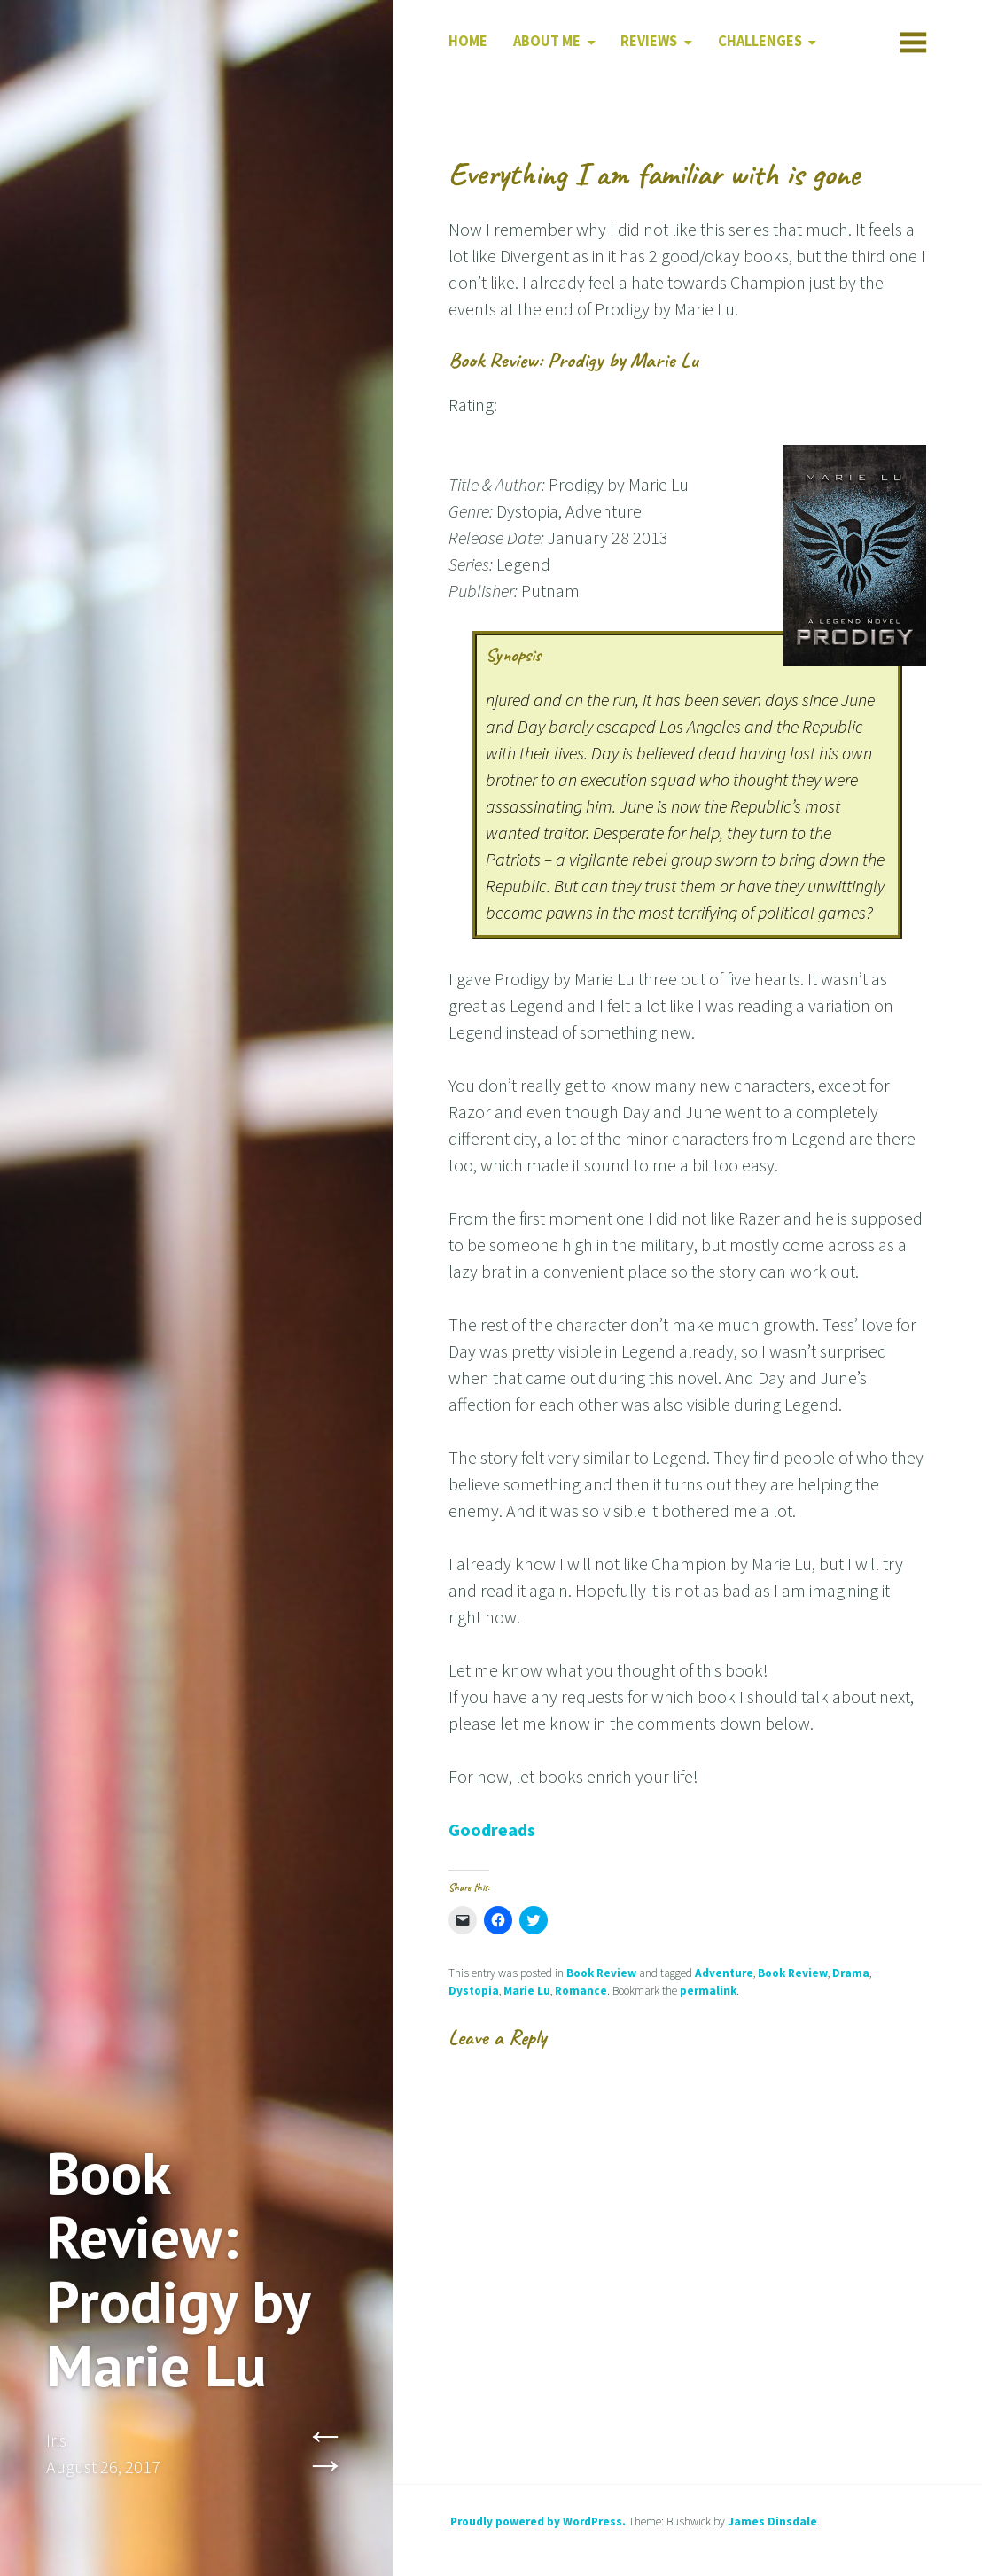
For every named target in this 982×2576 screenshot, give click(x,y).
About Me (547, 41)
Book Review (601, 1973)
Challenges (760, 41)
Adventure (724, 1973)
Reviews (648, 41)
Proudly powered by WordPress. (538, 2521)
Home (467, 41)
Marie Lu (526, 1990)
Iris (56, 2440)
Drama (850, 1973)
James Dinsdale (772, 2521)
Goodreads (491, 1829)
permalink (708, 1990)
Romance (581, 1990)
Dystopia (473, 1990)
